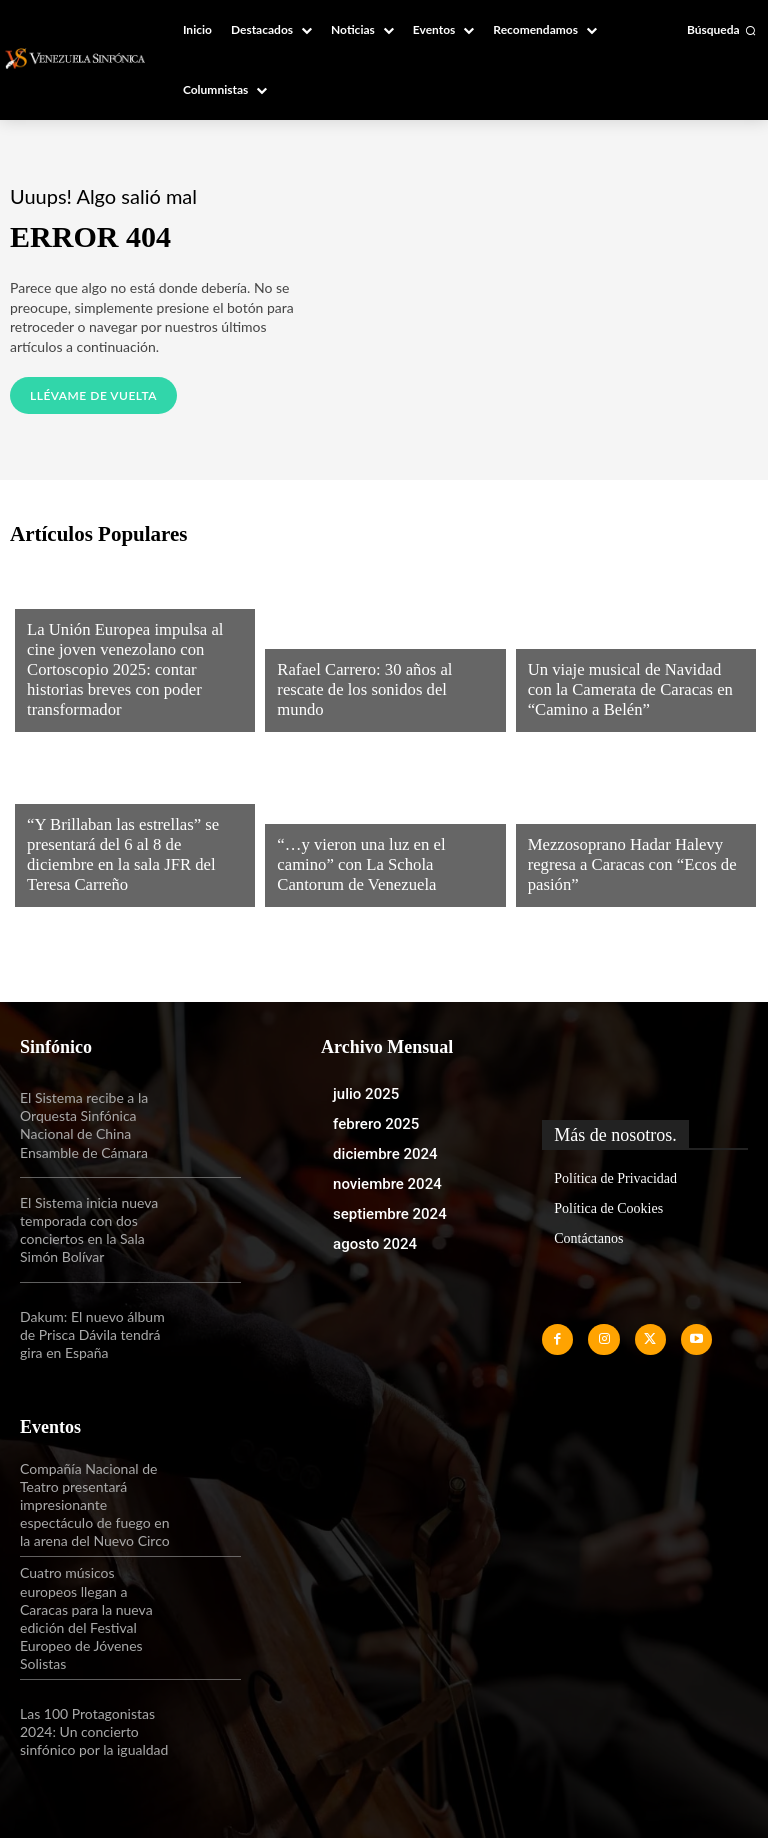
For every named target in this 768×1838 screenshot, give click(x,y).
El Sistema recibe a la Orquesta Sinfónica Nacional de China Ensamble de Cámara (84, 1125)
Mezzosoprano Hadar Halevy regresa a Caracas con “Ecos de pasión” (622, 868)
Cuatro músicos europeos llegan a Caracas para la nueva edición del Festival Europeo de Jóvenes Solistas (86, 1618)
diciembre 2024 (385, 1154)
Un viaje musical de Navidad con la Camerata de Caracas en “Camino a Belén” (635, 693)
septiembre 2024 (390, 1214)
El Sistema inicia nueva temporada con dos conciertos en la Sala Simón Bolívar (89, 1230)
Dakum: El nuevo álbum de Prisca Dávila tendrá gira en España (92, 1334)
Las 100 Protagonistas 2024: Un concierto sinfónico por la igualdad (94, 1731)
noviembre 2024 (387, 1184)
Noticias (55, 623)
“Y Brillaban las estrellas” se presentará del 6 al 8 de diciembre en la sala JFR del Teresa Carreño (128, 868)
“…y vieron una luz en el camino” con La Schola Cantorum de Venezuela (380, 868)
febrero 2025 (376, 1124)
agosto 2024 (375, 1244)
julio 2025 (366, 1094)
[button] (721, 30)
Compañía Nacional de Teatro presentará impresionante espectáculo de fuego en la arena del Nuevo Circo (95, 1505)
